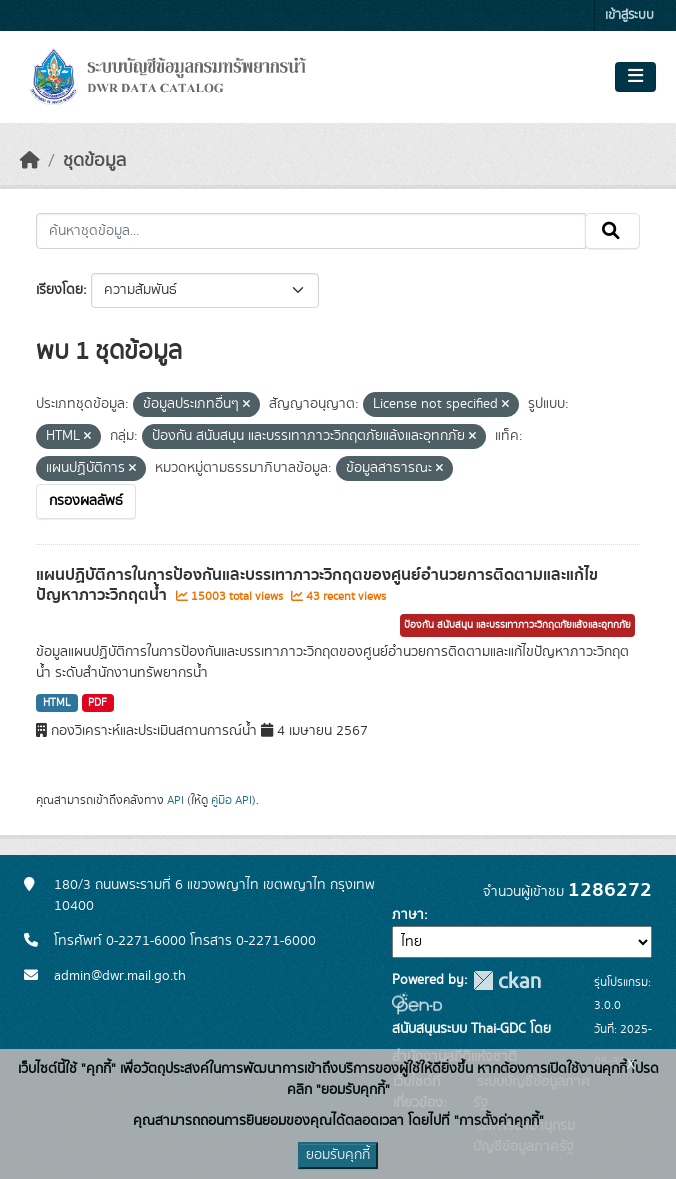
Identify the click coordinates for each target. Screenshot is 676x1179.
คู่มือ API (231, 800)
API (175, 800)
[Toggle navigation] (635, 77)
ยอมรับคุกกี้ (338, 1155)
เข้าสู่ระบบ (629, 15)
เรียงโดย (59, 290)
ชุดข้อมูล (94, 161)
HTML (57, 703)
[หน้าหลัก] (30, 161)
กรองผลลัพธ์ (86, 501)
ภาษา (408, 915)
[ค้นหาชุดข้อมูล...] (311, 231)
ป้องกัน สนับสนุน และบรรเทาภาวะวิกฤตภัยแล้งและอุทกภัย (517, 625)
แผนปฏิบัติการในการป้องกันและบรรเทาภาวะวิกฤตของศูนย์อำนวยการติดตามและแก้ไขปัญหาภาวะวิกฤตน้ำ (317, 585)
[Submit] (612, 231)
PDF (97, 703)
